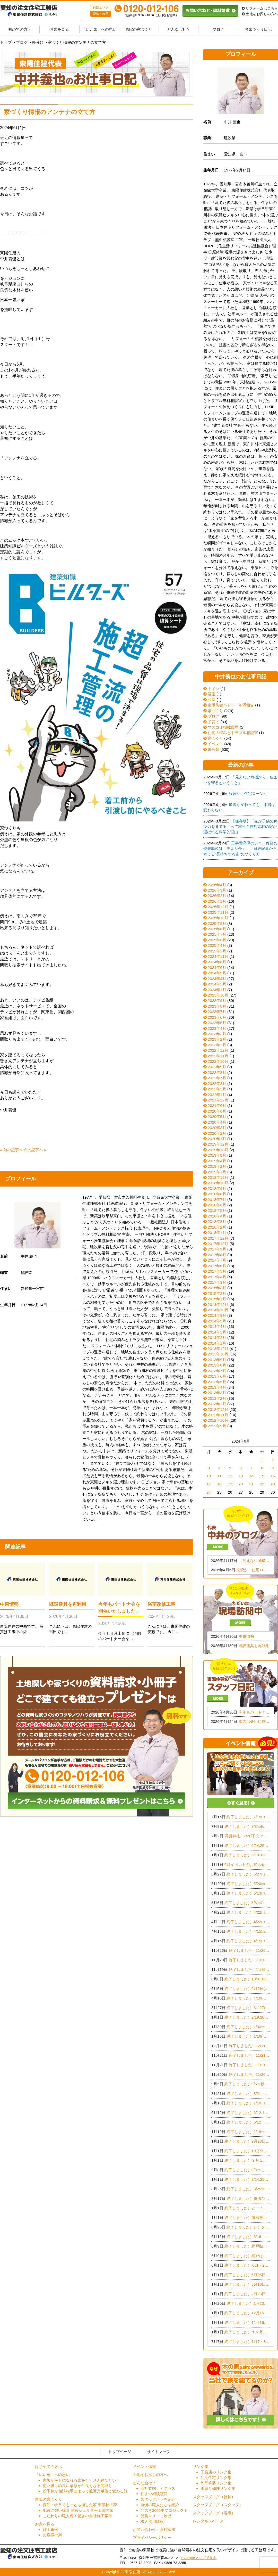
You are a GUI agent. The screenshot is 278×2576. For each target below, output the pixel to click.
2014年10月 (218, 1310)
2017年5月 (217, 1271)
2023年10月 (218, 995)
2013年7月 (217, 1371)
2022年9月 (217, 1067)
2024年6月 (217, 967)
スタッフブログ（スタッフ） (218, 2505)
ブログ (218, 29)
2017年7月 (217, 1260)
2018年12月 (218, 1177)
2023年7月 (217, 1011)
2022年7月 (217, 1078)
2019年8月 (217, 1155)
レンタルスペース (208, 2521)
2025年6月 (217, 940)
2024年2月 (217, 984)
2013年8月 (217, 1365)
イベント (213, 744)
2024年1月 (217, 989)
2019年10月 (218, 1150)
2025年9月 (217, 923)
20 (241, 1484)
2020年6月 (217, 1111)
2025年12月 (218, 906)
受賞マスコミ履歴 (156, 2516)
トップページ (119, 2451)
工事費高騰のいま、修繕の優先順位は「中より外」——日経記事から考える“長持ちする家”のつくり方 (240, 848)
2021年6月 (217, 1105)
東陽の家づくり (138, 29)
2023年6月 (217, 1017)
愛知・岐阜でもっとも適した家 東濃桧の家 (80, 2505)
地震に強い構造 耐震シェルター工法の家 (78, 2510)
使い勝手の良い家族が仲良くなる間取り (77, 2485)
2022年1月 (217, 1094)
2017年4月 (217, 1277)
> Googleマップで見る (198, 2558)
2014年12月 (218, 1304)
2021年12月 (218, 1100)
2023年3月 (217, 1034)
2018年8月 (217, 1194)
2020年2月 (217, 1133)
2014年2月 (217, 1337)
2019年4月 (217, 1161)
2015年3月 (217, 1288)
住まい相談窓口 (154, 2493)
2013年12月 (218, 1348)
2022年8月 (217, 1072)
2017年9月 (217, 1249)
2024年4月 (217, 978)
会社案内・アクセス (158, 2488)
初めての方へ (19, 29)
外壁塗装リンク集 (216, 2483)
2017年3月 (217, 1282)
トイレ (211, 688)
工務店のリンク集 (216, 2472)
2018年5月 (217, 1210)
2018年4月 (217, 1216)
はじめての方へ (48, 2466)
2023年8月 (217, 1006)
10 (208, 1476)
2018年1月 (217, 1232)
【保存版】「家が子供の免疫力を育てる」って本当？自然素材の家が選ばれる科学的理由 (240, 826)
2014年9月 (217, 1315)
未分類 (211, 749)
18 (219, 1484)
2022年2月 (217, 1089)
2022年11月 (218, 1056)
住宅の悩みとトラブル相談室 (230, 732)
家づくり (213, 711)
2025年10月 (218, 918)
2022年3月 (217, 1083)
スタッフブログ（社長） (214, 2497)
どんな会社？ (178, 29)
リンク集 (200, 2466)
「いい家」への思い (99, 29)
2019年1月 (217, 1172)
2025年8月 (217, 929)
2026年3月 (217, 890)
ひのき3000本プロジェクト (164, 2510)
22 (262, 1484)
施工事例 (50, 2529)
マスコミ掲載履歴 (221, 727)
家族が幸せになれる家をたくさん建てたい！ (81, 2480)
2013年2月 (217, 1398)
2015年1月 (217, 1299)
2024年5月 (217, 973)
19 (230, 1484)
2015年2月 (217, 1293)
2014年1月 (217, 1343)
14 (251, 1476)
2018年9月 (217, 1188)
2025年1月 (217, 951)
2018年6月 (217, 1205)
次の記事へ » (35, 1150)
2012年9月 (217, 1426)
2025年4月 (217, 945)
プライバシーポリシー (152, 2537)
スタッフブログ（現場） (214, 2513)
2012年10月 (218, 1420)
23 (273, 1484)
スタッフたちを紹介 (158, 2499)
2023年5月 (217, 1022)
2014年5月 (217, 1321)
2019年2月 (217, 1166)
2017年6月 (217, 1266)
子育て (211, 722)
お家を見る (59, 29)
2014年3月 (217, 1332)
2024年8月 (217, 962)
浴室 (209, 694)
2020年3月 (217, 1127)
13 (241, 1476)
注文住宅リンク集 (216, 2477)
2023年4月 (217, 1028)
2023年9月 (217, 1000)
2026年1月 (217, 901)
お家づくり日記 (258, 29)
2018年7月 (217, 1199)
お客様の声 (52, 2535)
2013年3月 (217, 1392)
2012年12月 (218, 1409)
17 (208, 1484)
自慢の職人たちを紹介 (160, 2505)
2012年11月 (218, 1415)
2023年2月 (217, 1039)
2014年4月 (217, 1326)
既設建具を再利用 (67, 1604)
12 (230, 1476)
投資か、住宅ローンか (248, 793)
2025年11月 (218, 912)
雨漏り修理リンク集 (218, 2488)
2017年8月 (217, 1255)
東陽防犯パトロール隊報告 (228, 705)
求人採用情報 (152, 2521)
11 (219, 1476)
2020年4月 (217, 1122)
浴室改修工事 (161, 1604)
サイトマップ (158, 2451)
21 (251, 1484)
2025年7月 (217, 934)
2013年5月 (217, 1382)
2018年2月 (217, 1227)
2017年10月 (218, 1243)
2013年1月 (217, 1404)
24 (208, 1492)
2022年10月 (218, 1061)
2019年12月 (218, 1144)
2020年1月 (217, 1139)
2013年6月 (217, 1376)
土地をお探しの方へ (260, 14)
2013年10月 (218, 1354)
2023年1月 (217, 1045)
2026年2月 (217, 895)
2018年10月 (218, 1183)
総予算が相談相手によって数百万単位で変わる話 (85, 2491)
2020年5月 (217, 1116)
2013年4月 (217, 1387)
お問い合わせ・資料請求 (154, 2529)
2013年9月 (217, 1359)
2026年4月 (217, 885)
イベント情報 (144, 2466)
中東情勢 (9, 1604)
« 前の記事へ (11, 1150)
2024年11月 (218, 956)
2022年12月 (218, 1050)
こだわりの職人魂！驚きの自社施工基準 (77, 2516)
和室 (209, 699)
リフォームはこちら (260, 8)
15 (262, 1476)
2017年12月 (218, 1238)
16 (273, 1476)
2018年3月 (217, 1221)
